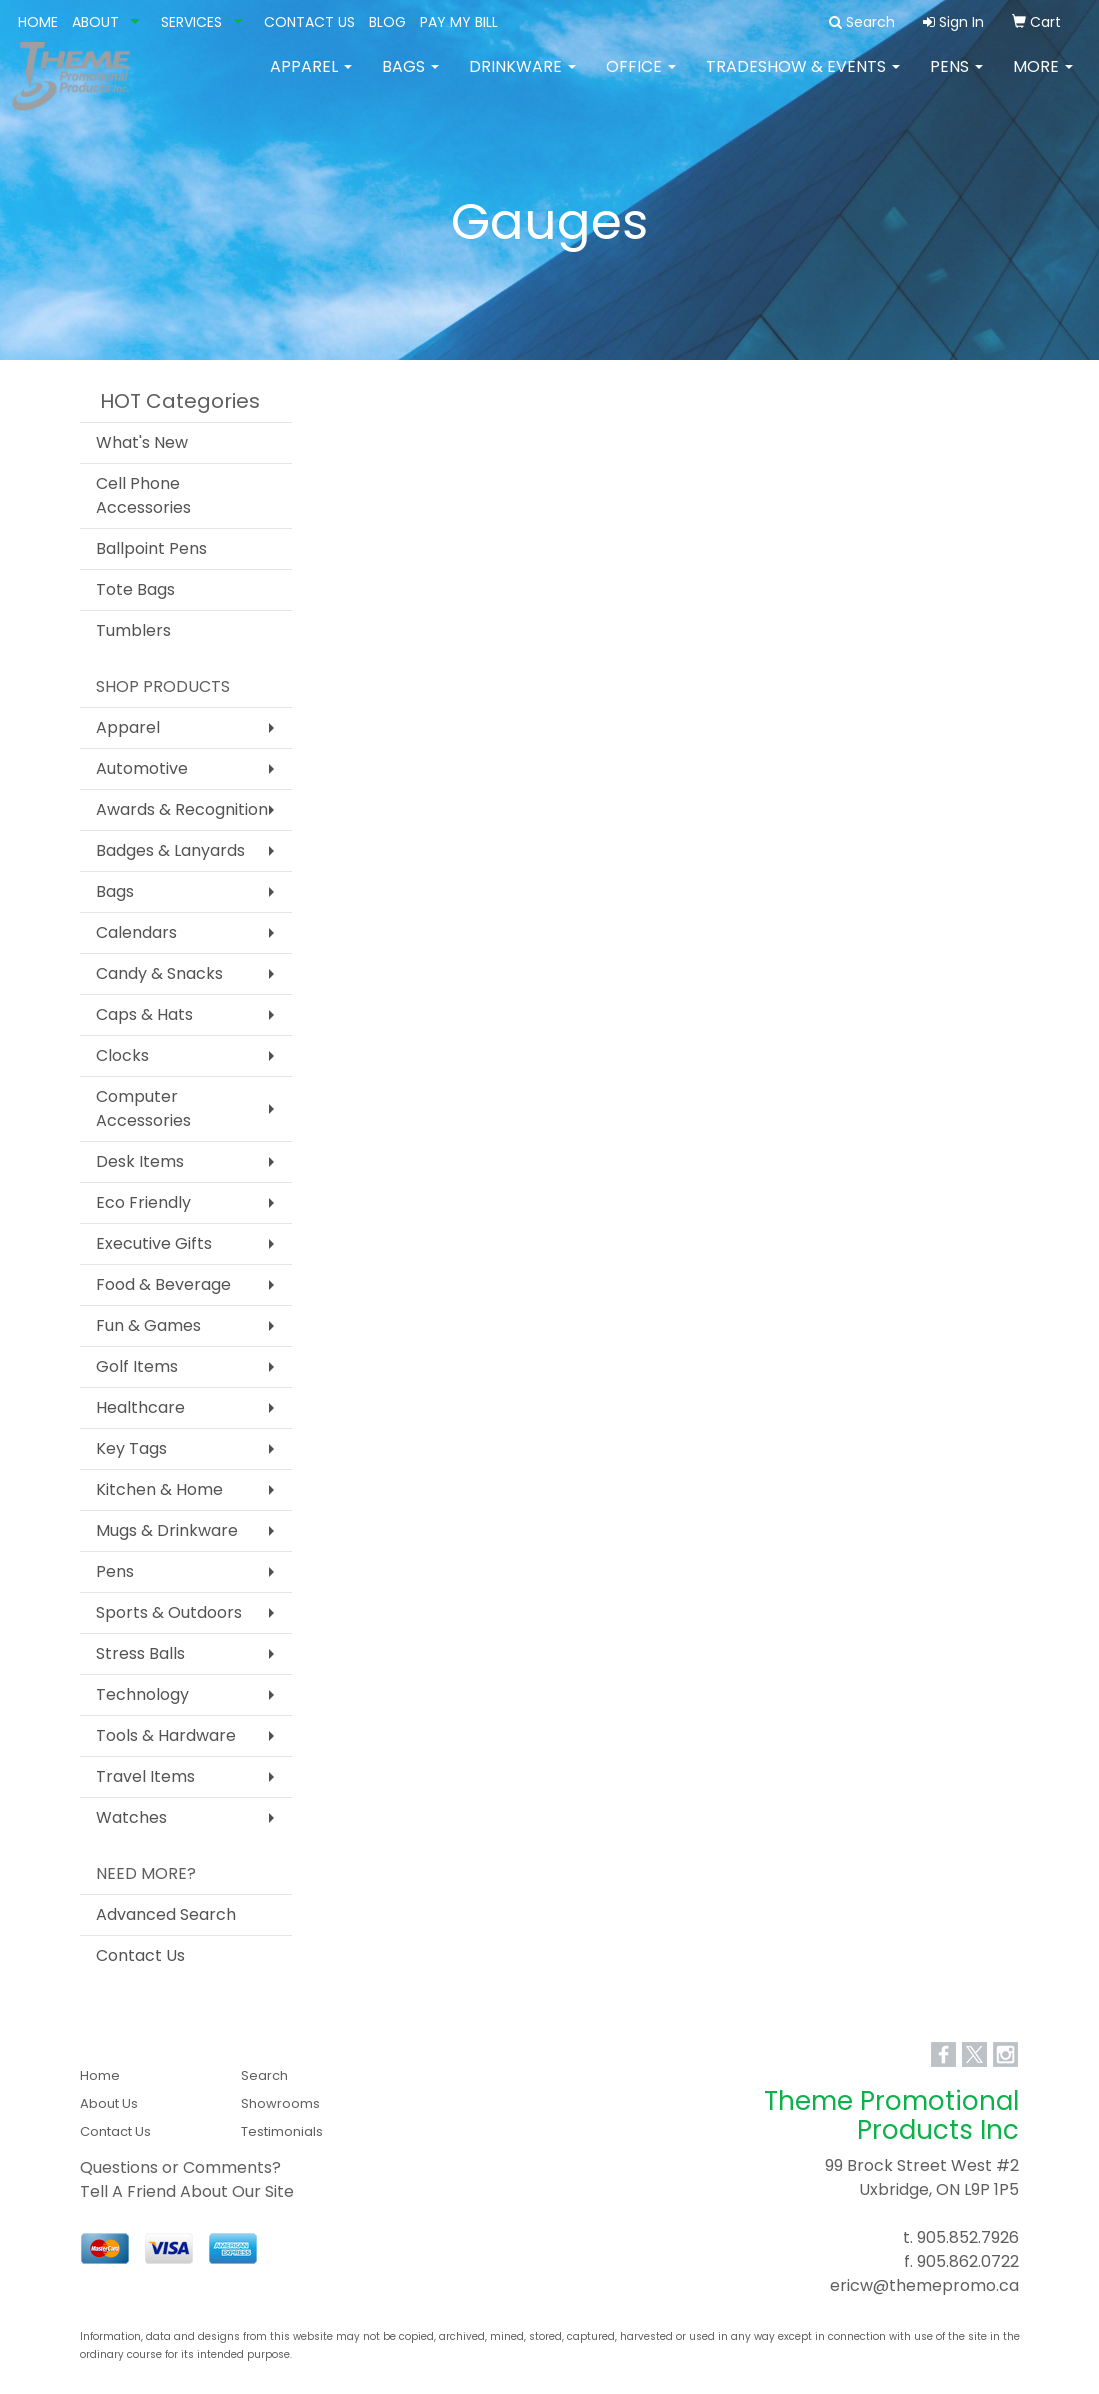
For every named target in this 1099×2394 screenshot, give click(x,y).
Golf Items (137, 1366)
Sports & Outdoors (169, 1612)
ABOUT (95, 22)
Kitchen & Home (159, 1489)
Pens (956, 79)
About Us (109, 2103)
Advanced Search (166, 1914)
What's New (142, 442)
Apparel (311, 79)
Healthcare (140, 1407)
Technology (142, 1694)
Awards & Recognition (182, 809)
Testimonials (282, 2131)
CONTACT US (309, 22)
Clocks (122, 1055)
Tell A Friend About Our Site (187, 2191)
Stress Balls (140, 1653)
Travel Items (145, 1776)
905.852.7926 (968, 2237)
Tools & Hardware (166, 1735)
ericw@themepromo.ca (924, 2285)
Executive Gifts (154, 1243)
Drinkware (522, 79)
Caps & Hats (144, 1014)
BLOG (387, 22)
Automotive (142, 768)
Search (264, 2075)
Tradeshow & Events (803, 79)
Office (641, 79)
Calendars (136, 932)
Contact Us (140, 1955)
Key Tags (131, 1448)
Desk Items (140, 1161)
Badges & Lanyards (170, 850)
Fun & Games (148, 1325)
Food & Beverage (163, 1284)
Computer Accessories (143, 1108)
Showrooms (280, 2103)
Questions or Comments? (180, 2167)
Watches (131, 1817)
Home (100, 2075)
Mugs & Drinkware (167, 1530)
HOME (38, 22)
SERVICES (191, 22)
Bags (410, 79)
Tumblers (133, 630)
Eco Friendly (143, 1202)
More (1043, 79)
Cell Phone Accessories (143, 495)
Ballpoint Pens (151, 548)
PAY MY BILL (459, 22)
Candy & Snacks (159, 973)
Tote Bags (135, 589)
